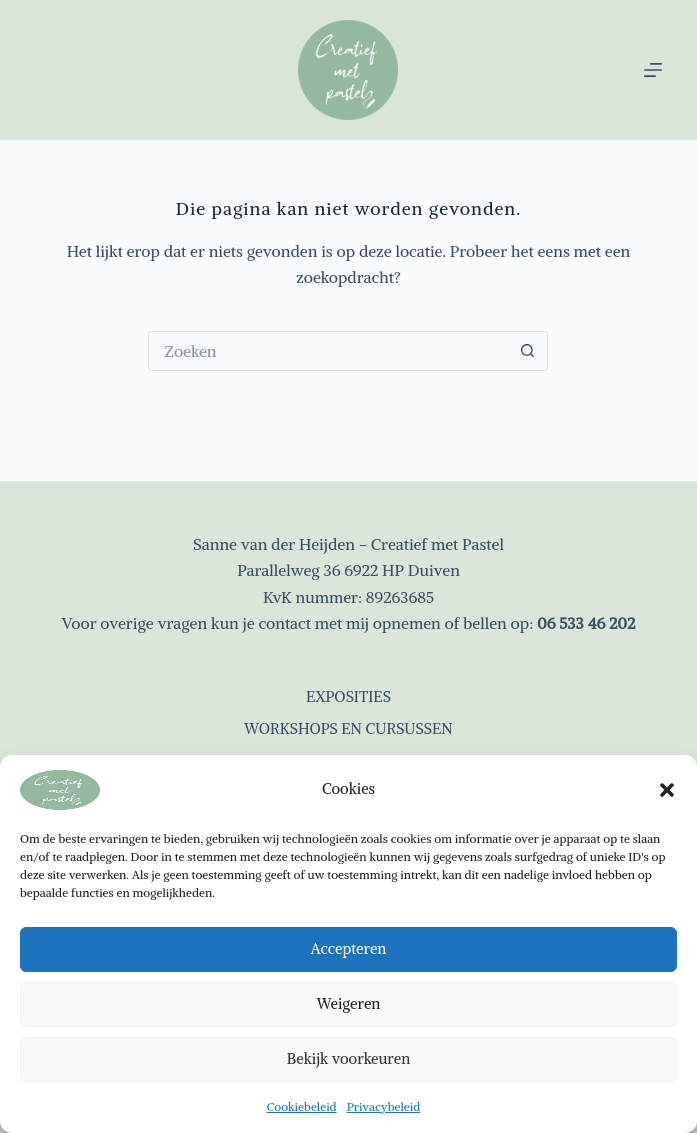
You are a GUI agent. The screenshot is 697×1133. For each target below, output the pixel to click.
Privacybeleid (384, 1106)
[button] (667, 790)
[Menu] (653, 70)
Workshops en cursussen (348, 728)
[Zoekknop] (528, 351)
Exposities (348, 696)
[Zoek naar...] (328, 351)
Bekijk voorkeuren (348, 1058)
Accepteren (349, 948)
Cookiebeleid (302, 1106)
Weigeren (349, 1003)
